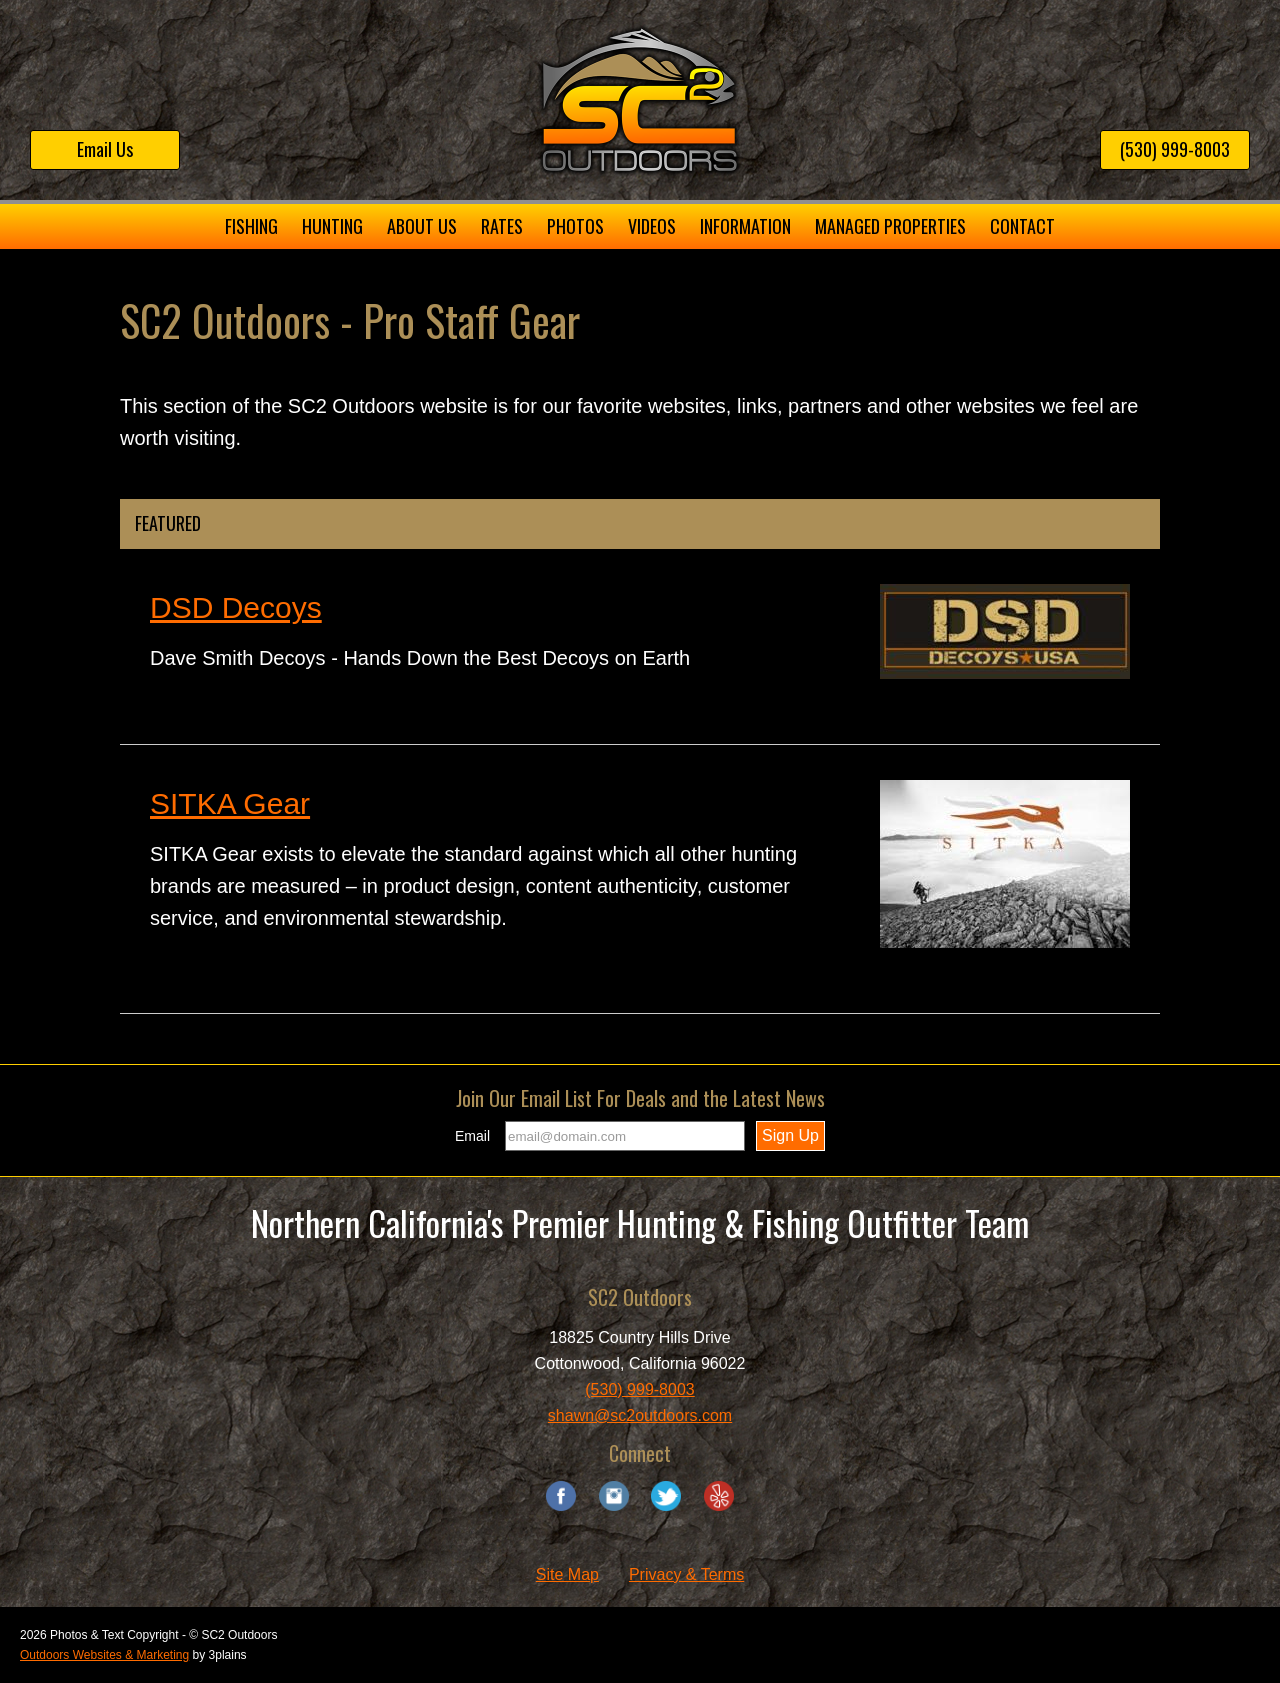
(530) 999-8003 (1175, 149)
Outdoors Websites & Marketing (104, 1655)
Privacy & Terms (686, 1574)
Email (472, 1136)
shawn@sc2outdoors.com (640, 1415)
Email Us (105, 149)
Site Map (567, 1574)
